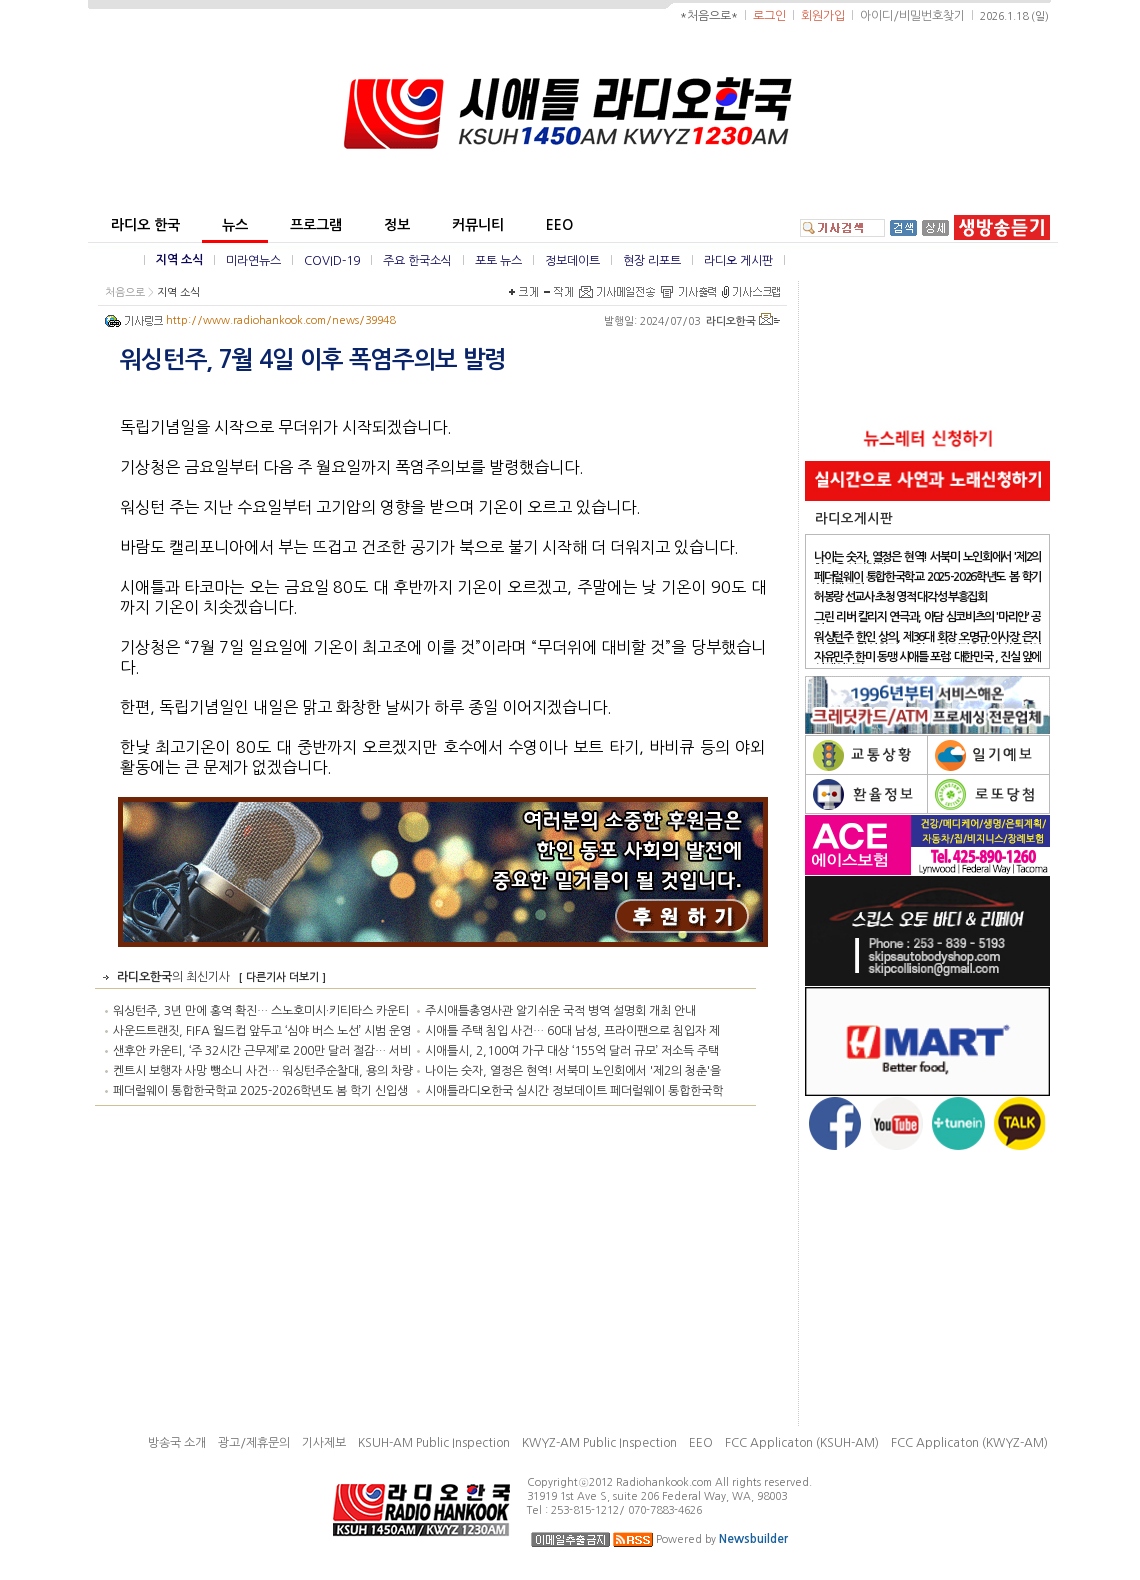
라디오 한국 (145, 225)
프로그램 (316, 225)
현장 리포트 (652, 261)
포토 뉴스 (498, 261)
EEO (559, 225)
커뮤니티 (478, 225)
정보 (397, 225)
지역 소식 (179, 260)
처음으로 (125, 292)
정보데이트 (572, 261)
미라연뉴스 (253, 261)
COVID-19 (332, 261)
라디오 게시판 (738, 261)
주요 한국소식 (417, 261)
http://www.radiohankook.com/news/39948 (280, 320)
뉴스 (235, 225)
